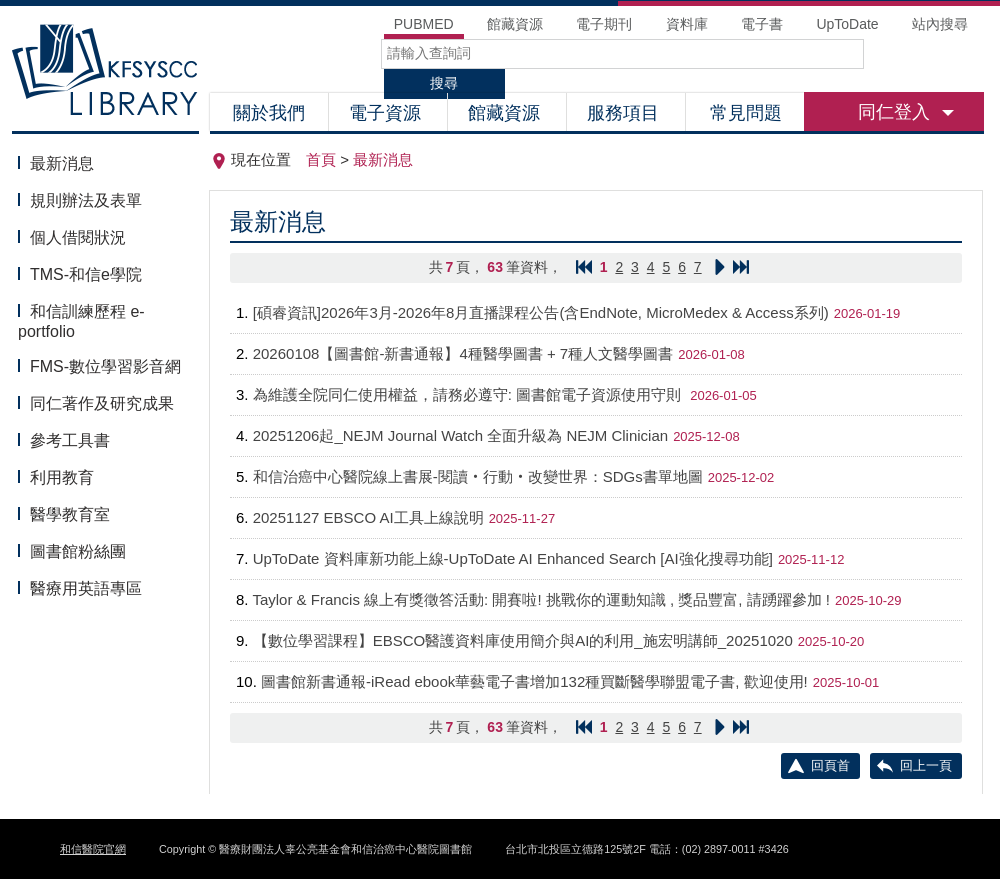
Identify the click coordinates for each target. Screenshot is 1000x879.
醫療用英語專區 (86, 588)
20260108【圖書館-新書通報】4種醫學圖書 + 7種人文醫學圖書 (463, 353)
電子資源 (387, 113)
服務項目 (625, 113)
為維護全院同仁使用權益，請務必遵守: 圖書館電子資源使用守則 (469, 394)
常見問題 (746, 113)
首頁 (321, 159)
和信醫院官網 (93, 849)
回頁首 (830, 765)
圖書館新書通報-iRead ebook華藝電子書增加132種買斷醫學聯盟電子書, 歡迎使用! (534, 681)
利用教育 (62, 477)
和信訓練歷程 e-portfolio (81, 321)
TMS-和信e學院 (86, 274)
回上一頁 (926, 765)
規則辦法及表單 (86, 200)
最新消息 (62, 163)
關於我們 (269, 113)
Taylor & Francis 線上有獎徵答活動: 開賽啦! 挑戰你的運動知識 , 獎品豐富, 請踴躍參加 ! (541, 599)
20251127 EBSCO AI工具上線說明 (368, 517)
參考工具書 (70, 440)
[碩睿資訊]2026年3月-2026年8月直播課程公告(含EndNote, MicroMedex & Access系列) (541, 312)
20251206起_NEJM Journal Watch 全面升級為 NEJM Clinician (460, 435)
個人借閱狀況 (78, 237)
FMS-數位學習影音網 (105, 366)
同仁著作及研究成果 (102, 403)
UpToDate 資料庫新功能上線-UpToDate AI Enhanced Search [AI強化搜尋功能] (513, 558)
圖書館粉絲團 (78, 551)
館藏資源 (506, 113)
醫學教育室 (70, 514)
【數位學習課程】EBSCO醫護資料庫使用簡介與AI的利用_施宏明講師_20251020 (523, 640)
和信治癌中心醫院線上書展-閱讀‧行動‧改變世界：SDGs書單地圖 (478, 476)
